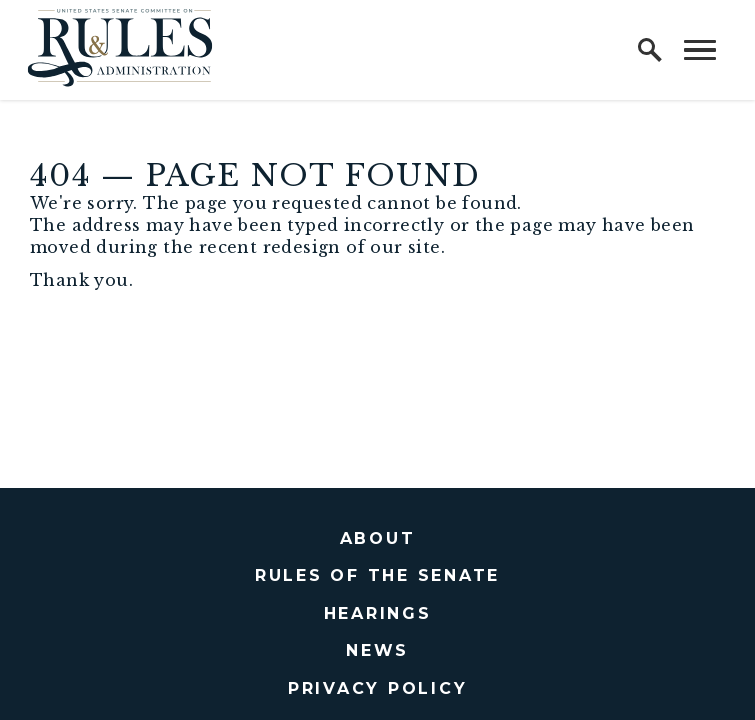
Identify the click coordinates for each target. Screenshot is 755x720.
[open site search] (650, 50)
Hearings (378, 613)
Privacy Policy (378, 688)
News (377, 650)
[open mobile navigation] (700, 50)
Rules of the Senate (377, 575)
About (378, 538)
